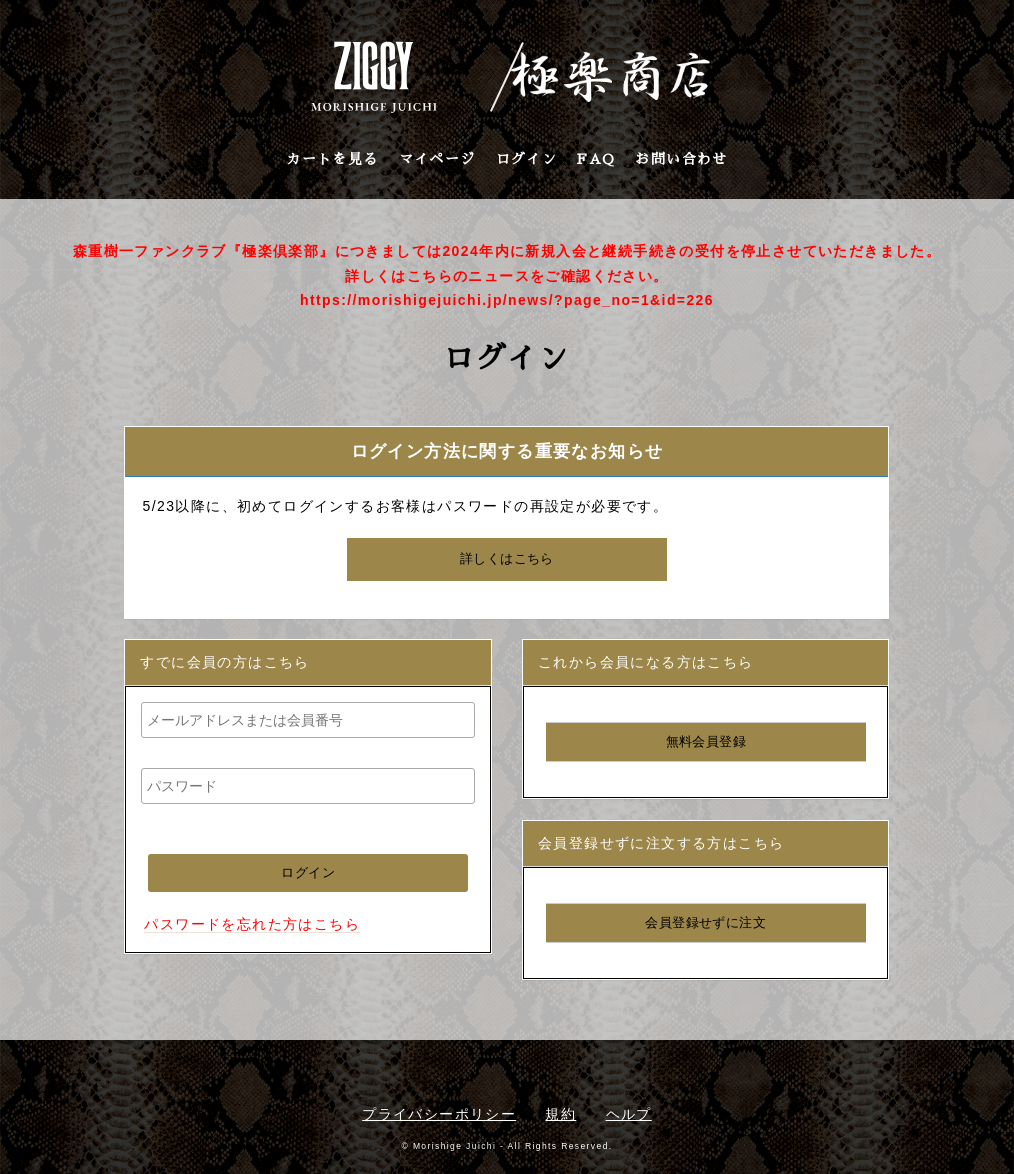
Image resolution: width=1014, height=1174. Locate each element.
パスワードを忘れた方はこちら (252, 924)
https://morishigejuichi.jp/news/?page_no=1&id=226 (507, 300)
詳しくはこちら (507, 558)
